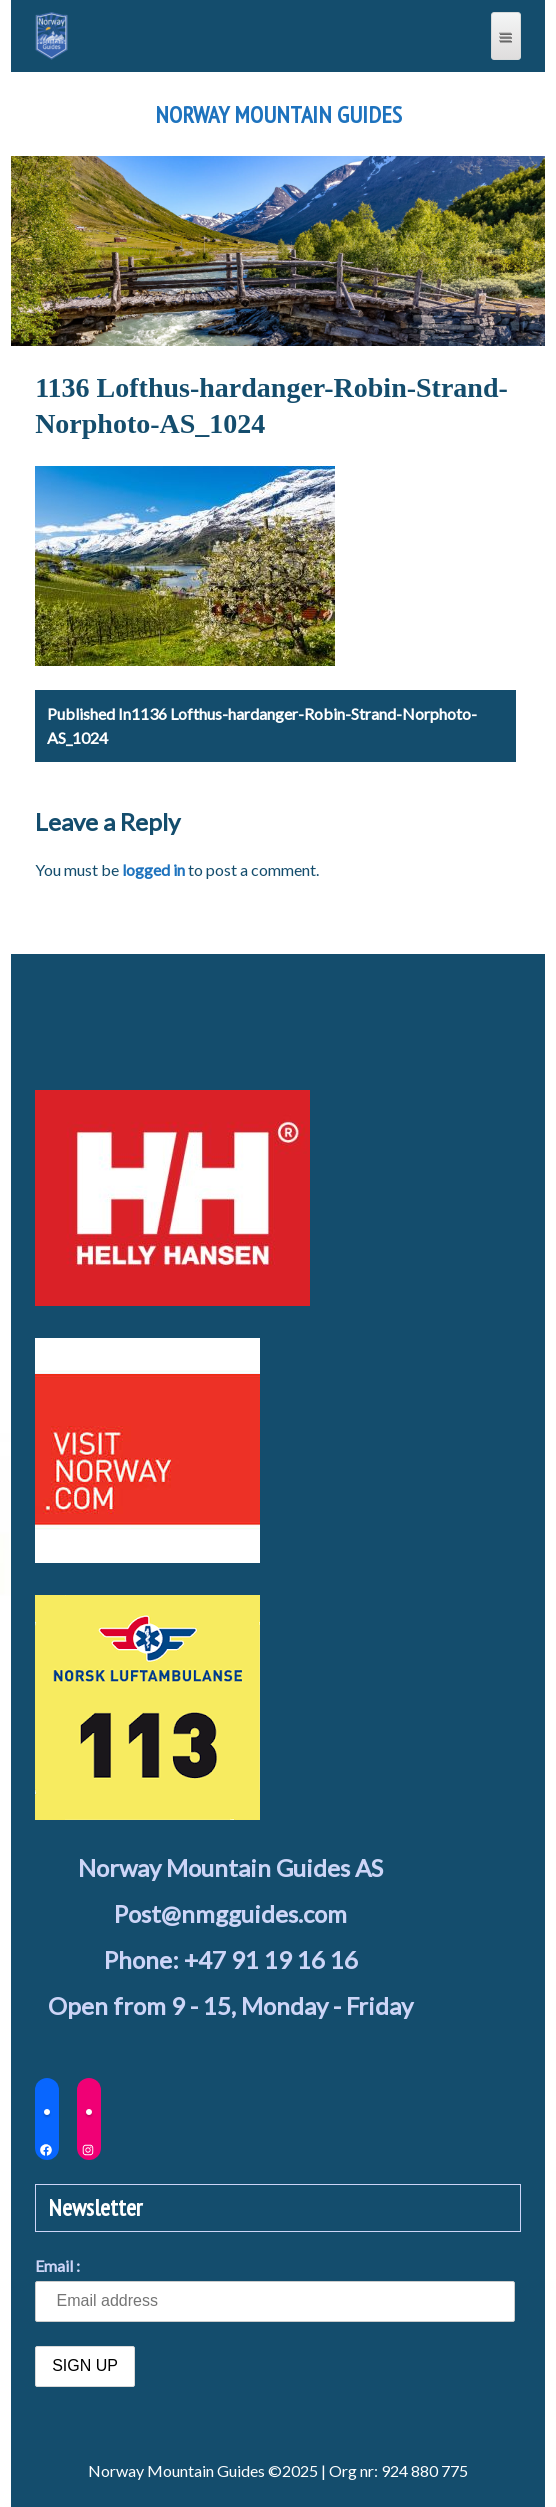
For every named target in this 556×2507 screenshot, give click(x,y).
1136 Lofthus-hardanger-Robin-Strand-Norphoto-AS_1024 (262, 725)
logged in (153, 869)
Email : (57, 2265)
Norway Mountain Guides (278, 115)
